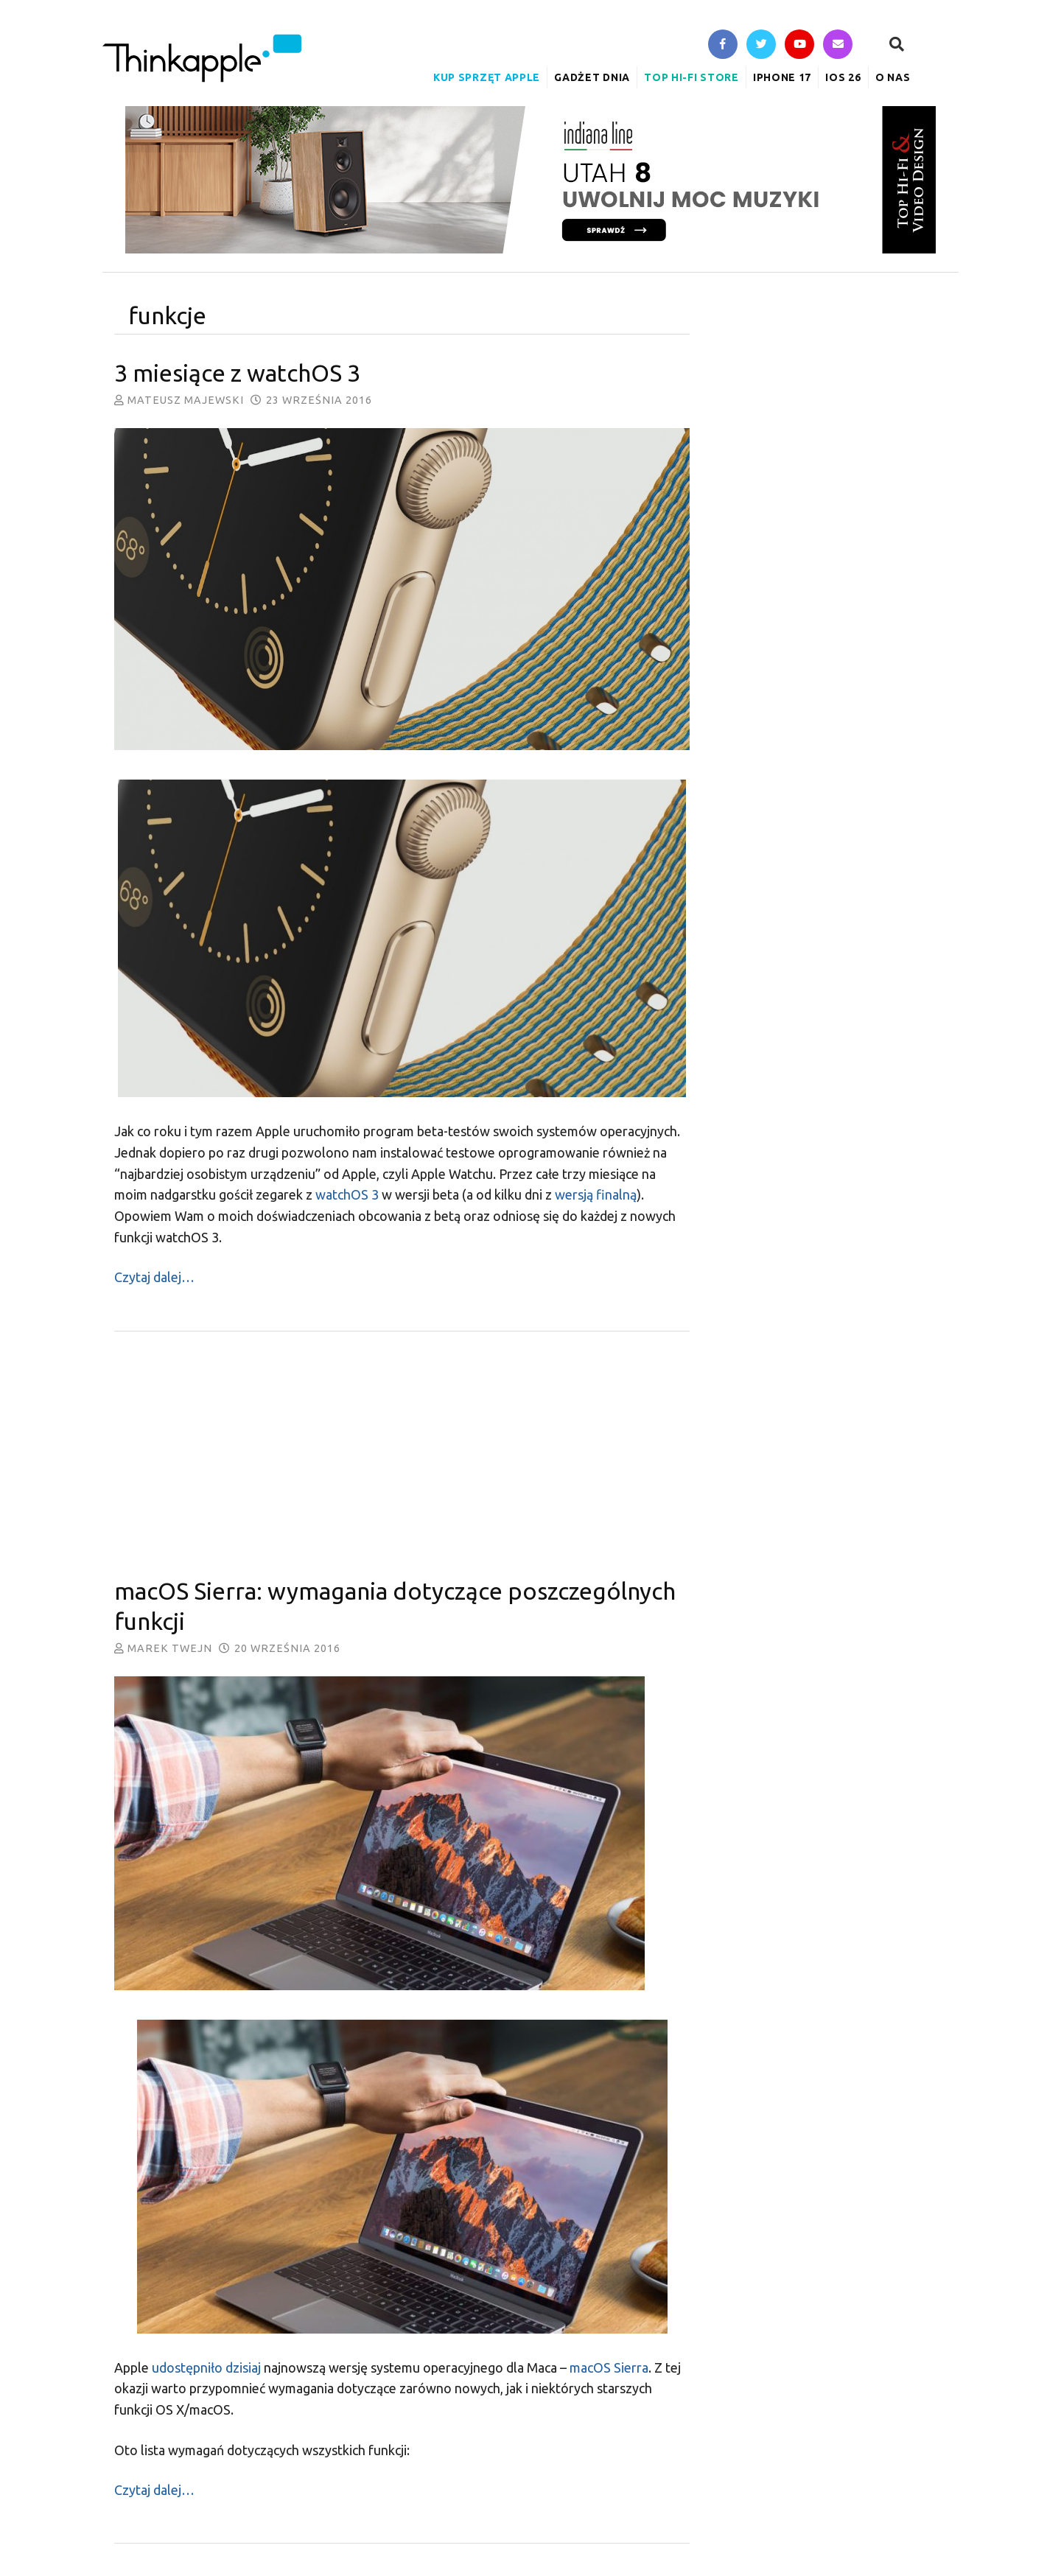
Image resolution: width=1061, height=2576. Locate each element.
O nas (893, 77)
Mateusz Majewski (185, 400)
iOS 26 (843, 77)
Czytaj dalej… (154, 1277)
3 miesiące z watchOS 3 (237, 373)
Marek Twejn (169, 1648)
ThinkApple (201, 58)
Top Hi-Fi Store (691, 77)
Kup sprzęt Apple (486, 77)
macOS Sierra (609, 2367)
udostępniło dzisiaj (206, 2367)
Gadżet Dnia (592, 77)
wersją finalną (596, 1194)
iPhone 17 (782, 77)
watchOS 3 (347, 1194)
